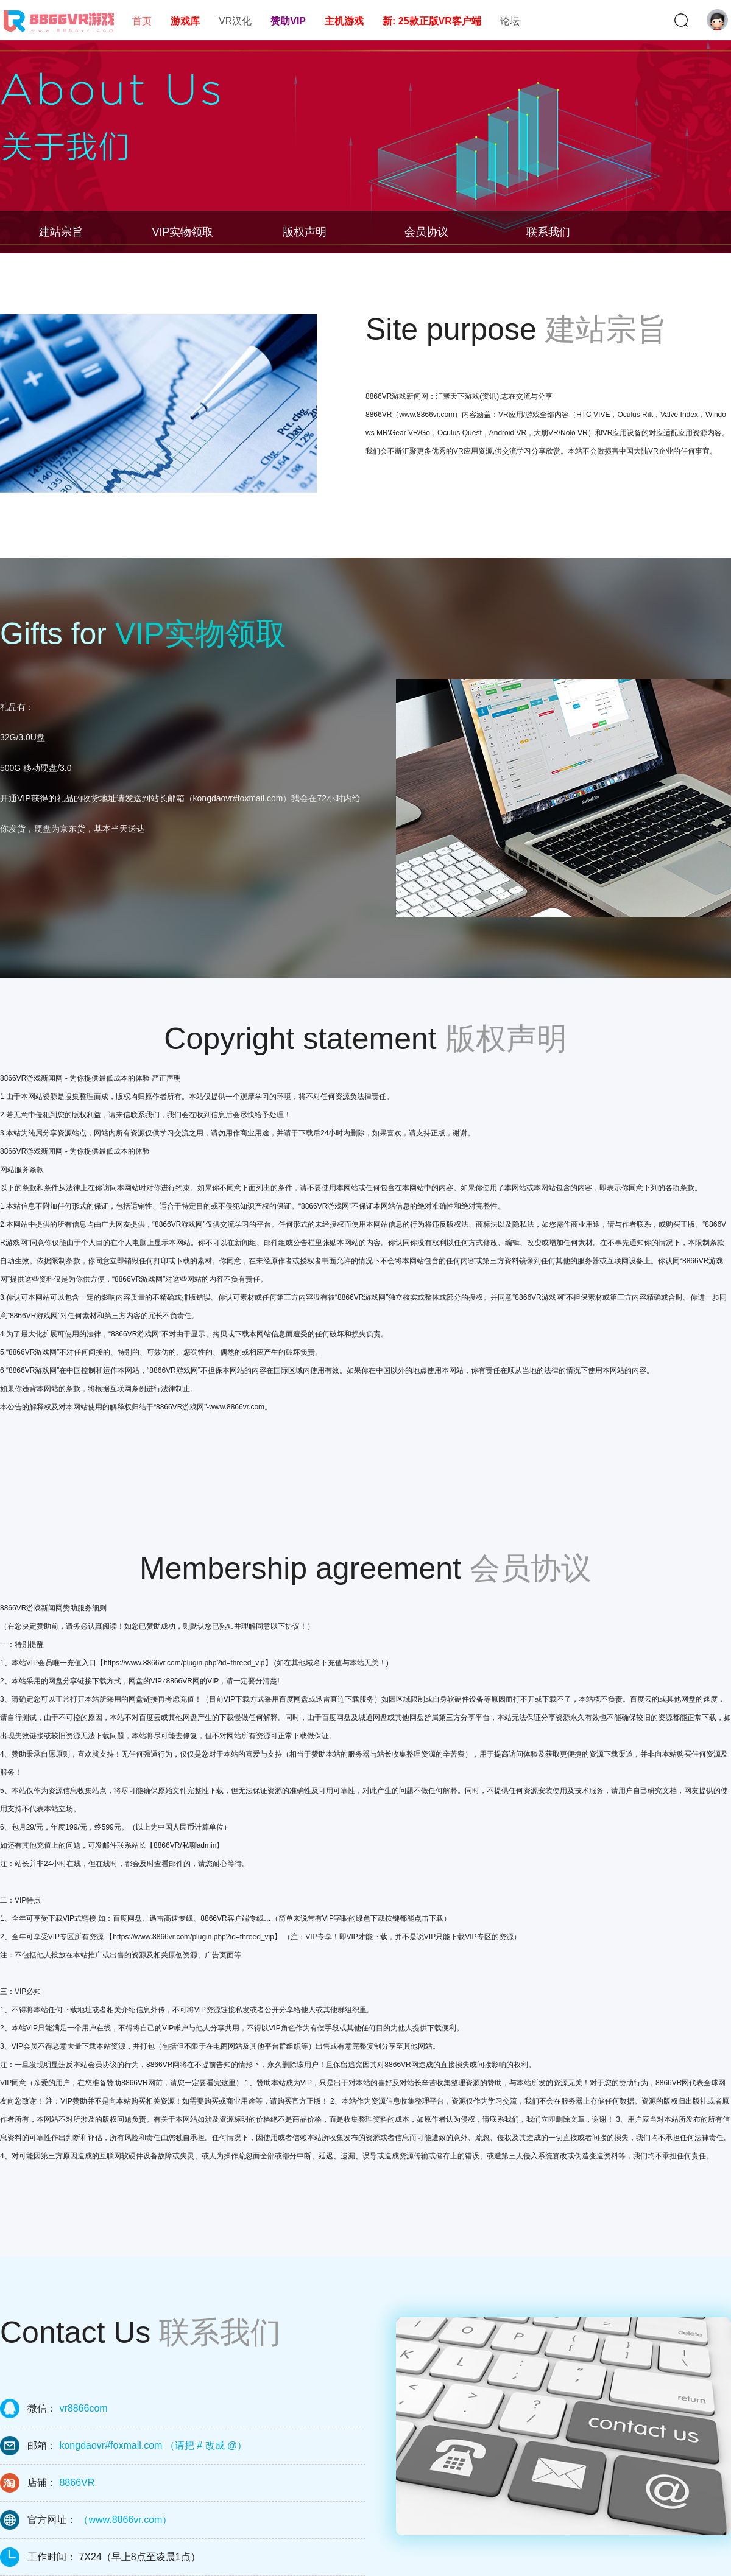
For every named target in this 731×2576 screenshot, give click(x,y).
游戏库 (185, 21)
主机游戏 (344, 21)
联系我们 (548, 232)
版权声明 (305, 232)
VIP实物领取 (182, 232)
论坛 (510, 21)
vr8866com (83, 2408)
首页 (142, 21)
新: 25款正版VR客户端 (432, 21)
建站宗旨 (61, 232)
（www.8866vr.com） (125, 2520)
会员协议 (426, 232)
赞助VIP (288, 21)
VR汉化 (235, 21)
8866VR (76, 2482)
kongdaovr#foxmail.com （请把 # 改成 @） (153, 2445)
